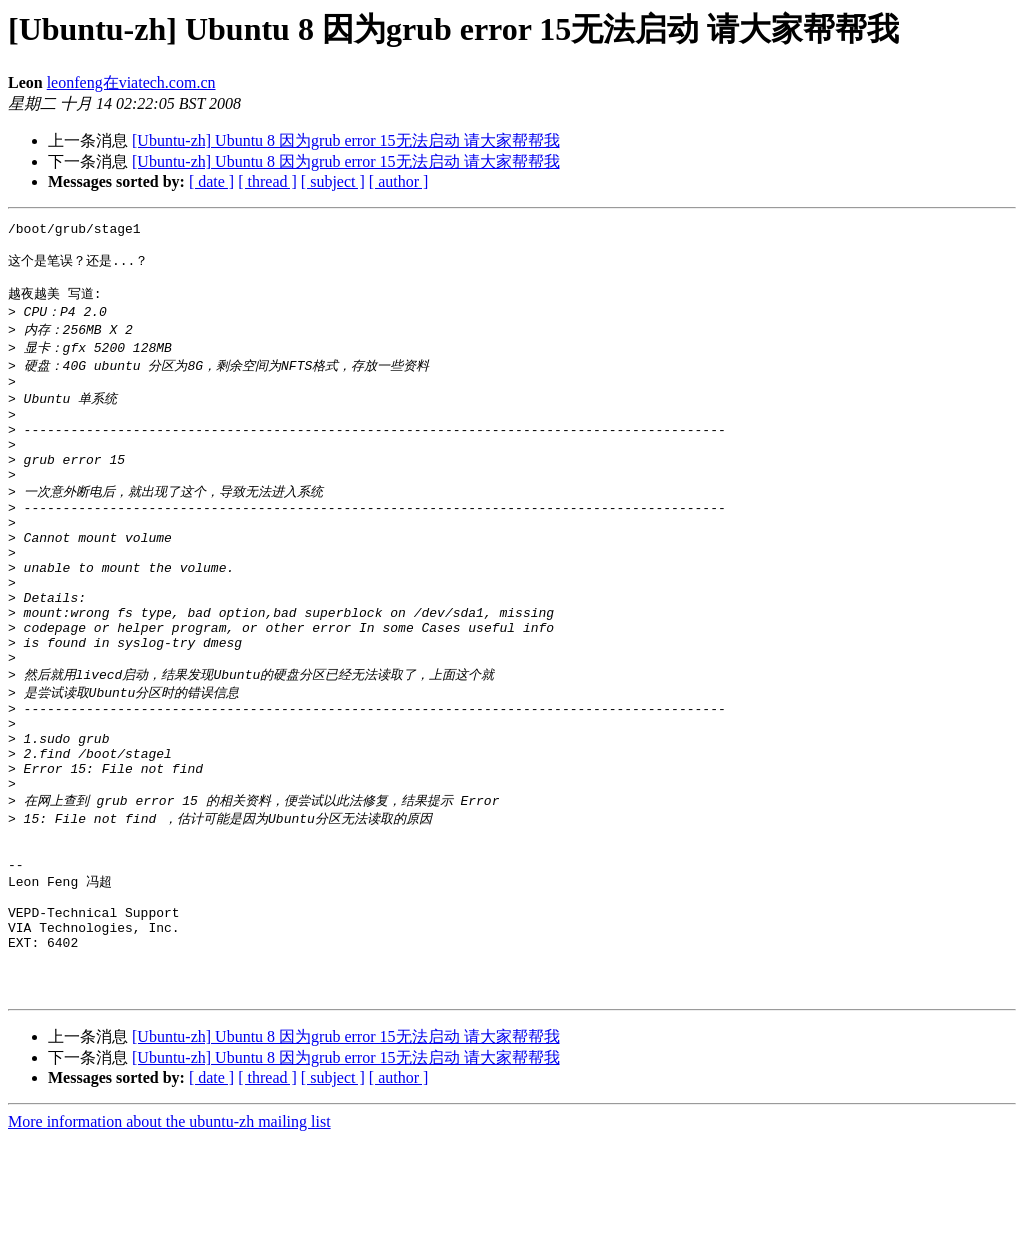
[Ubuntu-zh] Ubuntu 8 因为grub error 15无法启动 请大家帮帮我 (346, 140)
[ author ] (399, 181)
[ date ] (211, 181)
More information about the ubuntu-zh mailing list (169, 1242)
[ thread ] (267, 181)
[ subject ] (333, 181)
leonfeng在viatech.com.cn (131, 82)
